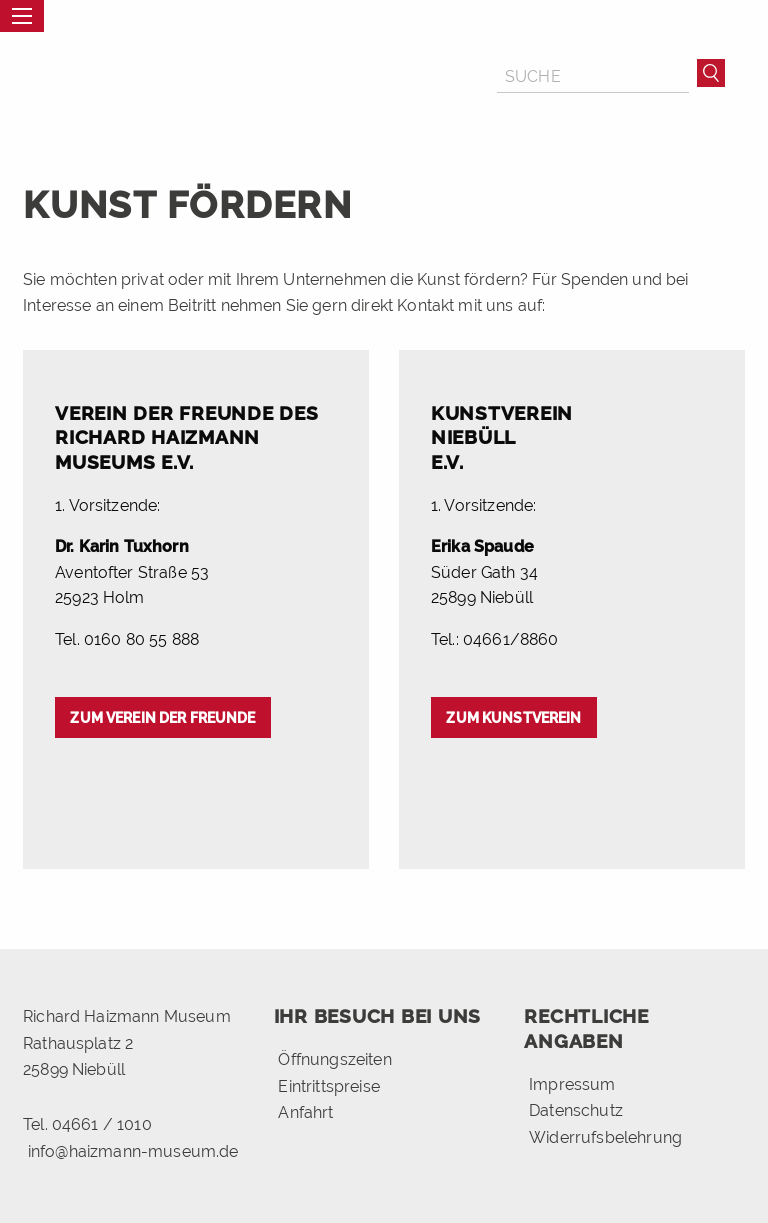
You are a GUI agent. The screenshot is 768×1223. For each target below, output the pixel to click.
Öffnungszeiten (334, 1059)
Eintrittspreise (328, 1086)
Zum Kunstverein (513, 717)
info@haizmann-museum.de (133, 1151)
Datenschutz (576, 1110)
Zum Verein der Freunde (162, 717)
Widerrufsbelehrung (605, 1136)
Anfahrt (305, 1112)
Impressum (572, 1084)
